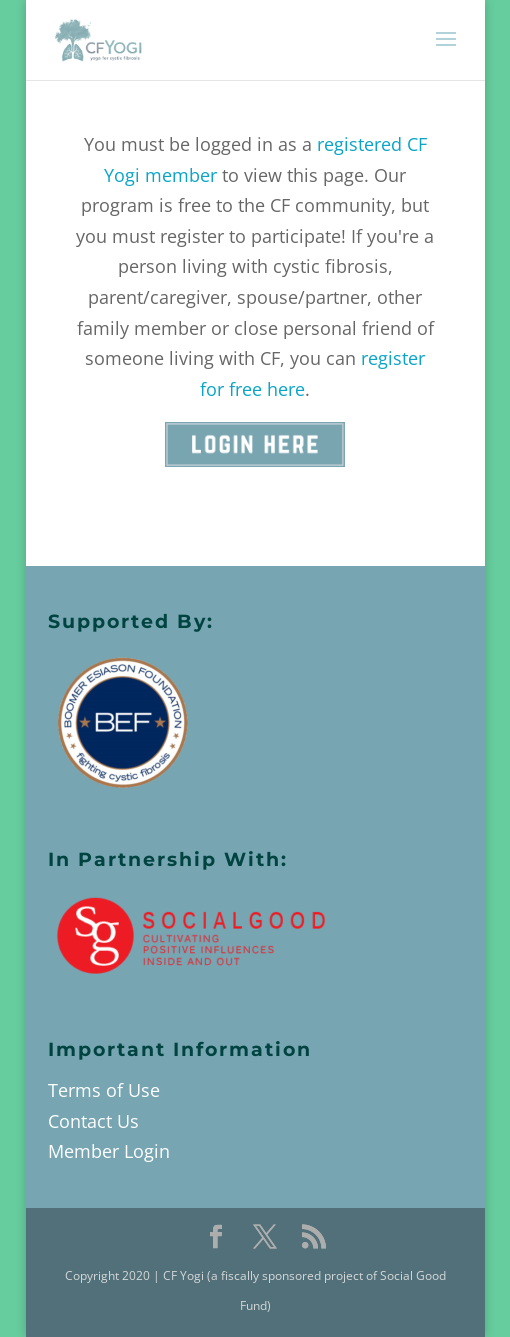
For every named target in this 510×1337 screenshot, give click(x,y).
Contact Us (93, 1121)
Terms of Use (104, 1090)
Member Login (109, 1151)
